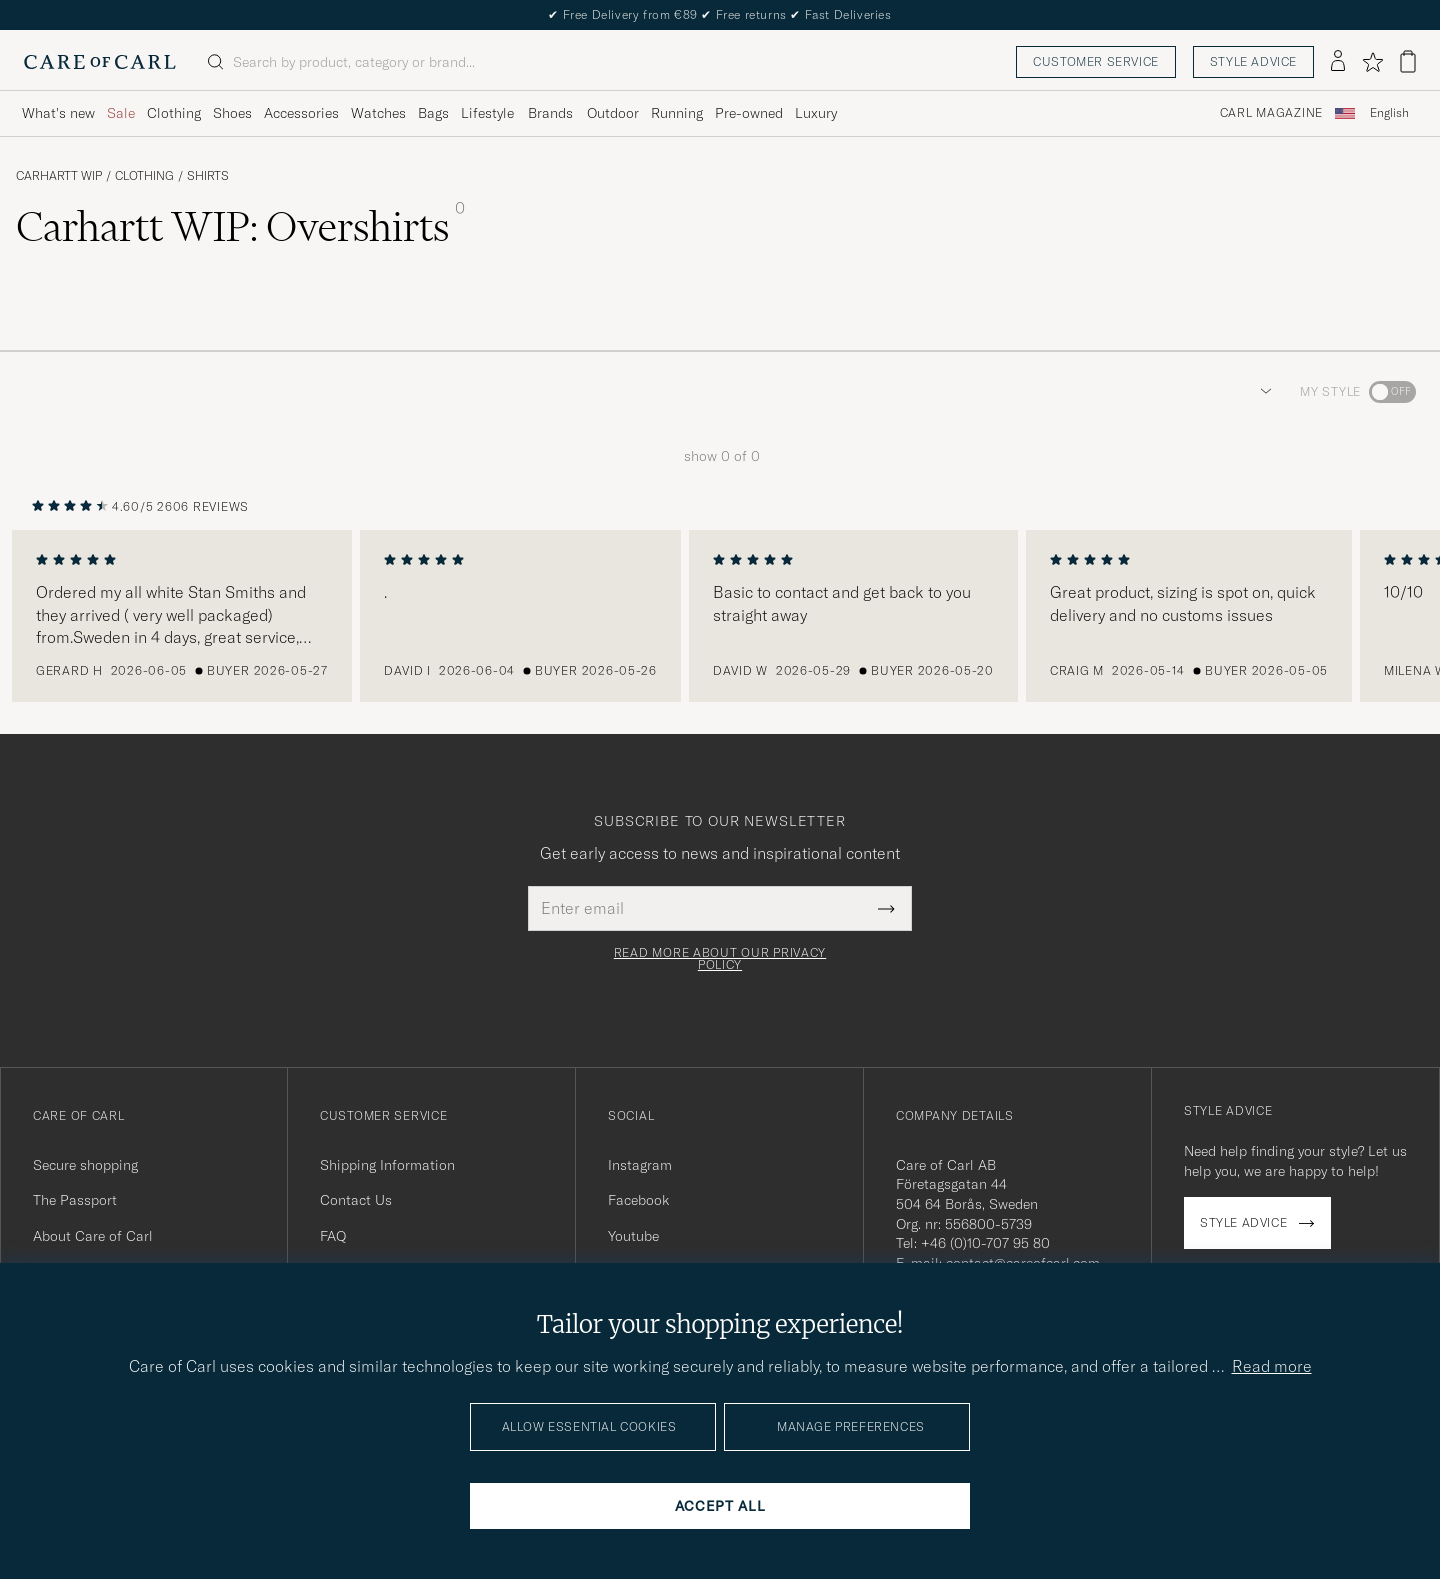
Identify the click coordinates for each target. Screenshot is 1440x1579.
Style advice (1253, 61)
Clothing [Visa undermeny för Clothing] (174, 113)
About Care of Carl (93, 1236)
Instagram (640, 1165)
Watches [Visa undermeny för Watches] (378, 113)
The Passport (75, 1200)
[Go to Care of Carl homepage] (100, 62)
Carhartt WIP (59, 176)
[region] (720, 616)
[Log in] (1338, 62)
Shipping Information (387, 1165)
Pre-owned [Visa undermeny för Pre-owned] (749, 113)
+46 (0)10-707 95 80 (985, 1243)
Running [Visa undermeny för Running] (677, 113)
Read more (1272, 1366)
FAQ (333, 1236)
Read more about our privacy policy (720, 959)
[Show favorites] (1372, 62)
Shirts (208, 176)
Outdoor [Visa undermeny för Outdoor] (613, 113)
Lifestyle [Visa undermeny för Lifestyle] (487, 113)
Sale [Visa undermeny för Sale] (121, 113)
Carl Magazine (1271, 113)
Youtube (633, 1236)
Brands (550, 113)
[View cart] (1408, 61)
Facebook (638, 1200)
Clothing (144, 176)
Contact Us (356, 1200)
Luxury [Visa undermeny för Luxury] (816, 113)
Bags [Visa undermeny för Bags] (433, 113)
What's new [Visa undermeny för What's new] (58, 113)
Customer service (1096, 61)
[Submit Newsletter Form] (886, 908)
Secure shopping (85, 1165)
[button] (1262, 392)
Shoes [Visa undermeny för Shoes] (232, 113)
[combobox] (1389, 113)
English (1389, 113)
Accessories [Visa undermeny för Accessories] (301, 113)
